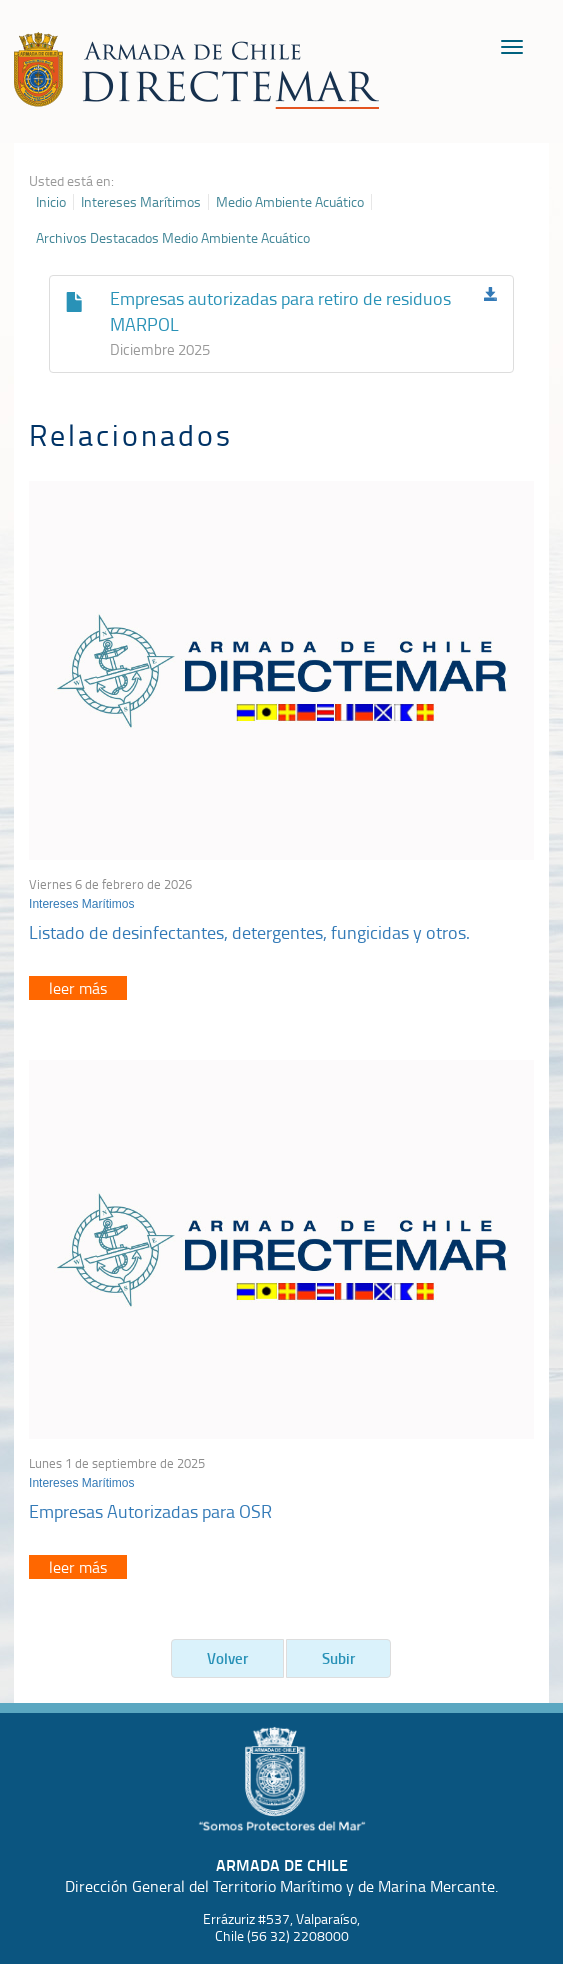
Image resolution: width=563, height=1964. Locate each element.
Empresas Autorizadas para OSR (150, 1511)
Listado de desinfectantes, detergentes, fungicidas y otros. (249, 932)
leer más (78, 988)
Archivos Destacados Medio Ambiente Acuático (173, 238)
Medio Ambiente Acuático (290, 202)
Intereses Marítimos (141, 202)
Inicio (51, 202)
